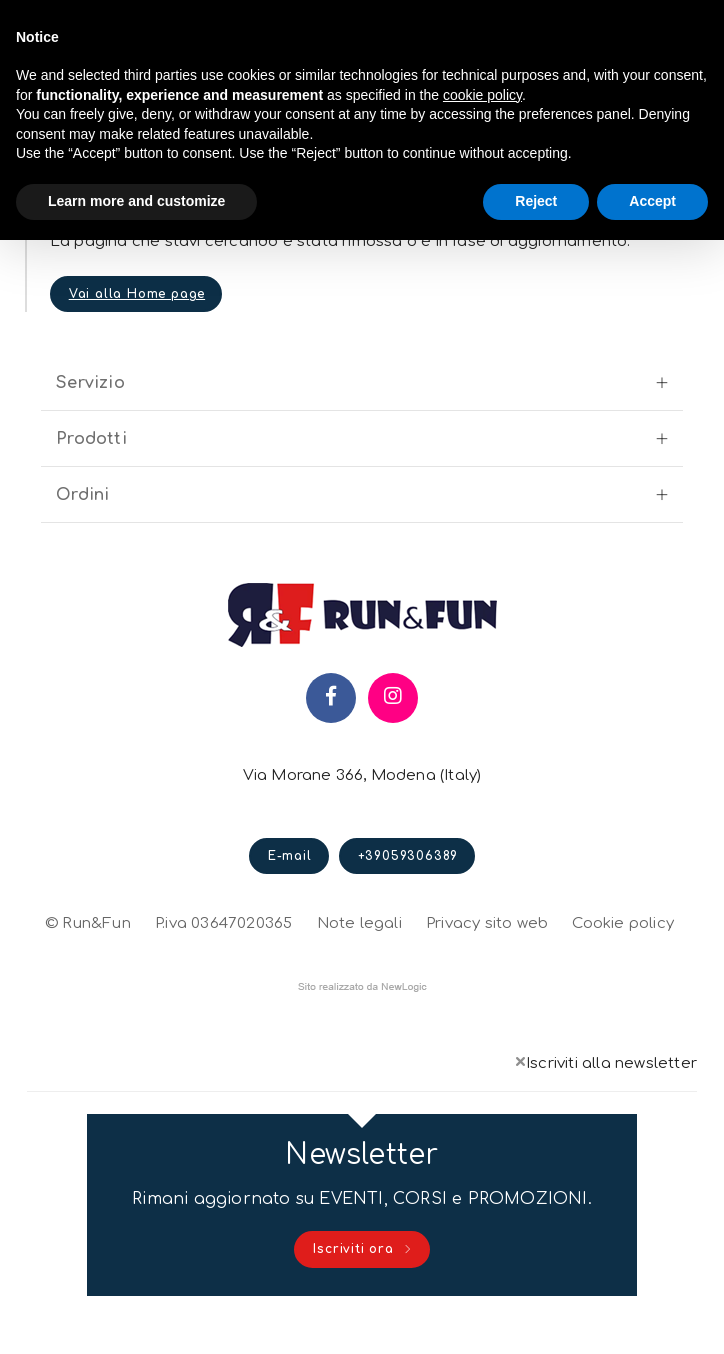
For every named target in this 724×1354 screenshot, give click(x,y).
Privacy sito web (487, 943)
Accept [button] (652, 201)
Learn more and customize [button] (136, 201)
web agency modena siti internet (362, 1009)
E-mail (290, 879)
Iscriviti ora (362, 1281)
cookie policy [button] (482, 95)
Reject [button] (536, 201)
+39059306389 (408, 879)
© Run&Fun (88, 945)
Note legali (359, 945)
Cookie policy (623, 943)
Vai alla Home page (142, 304)
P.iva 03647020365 (223, 945)
